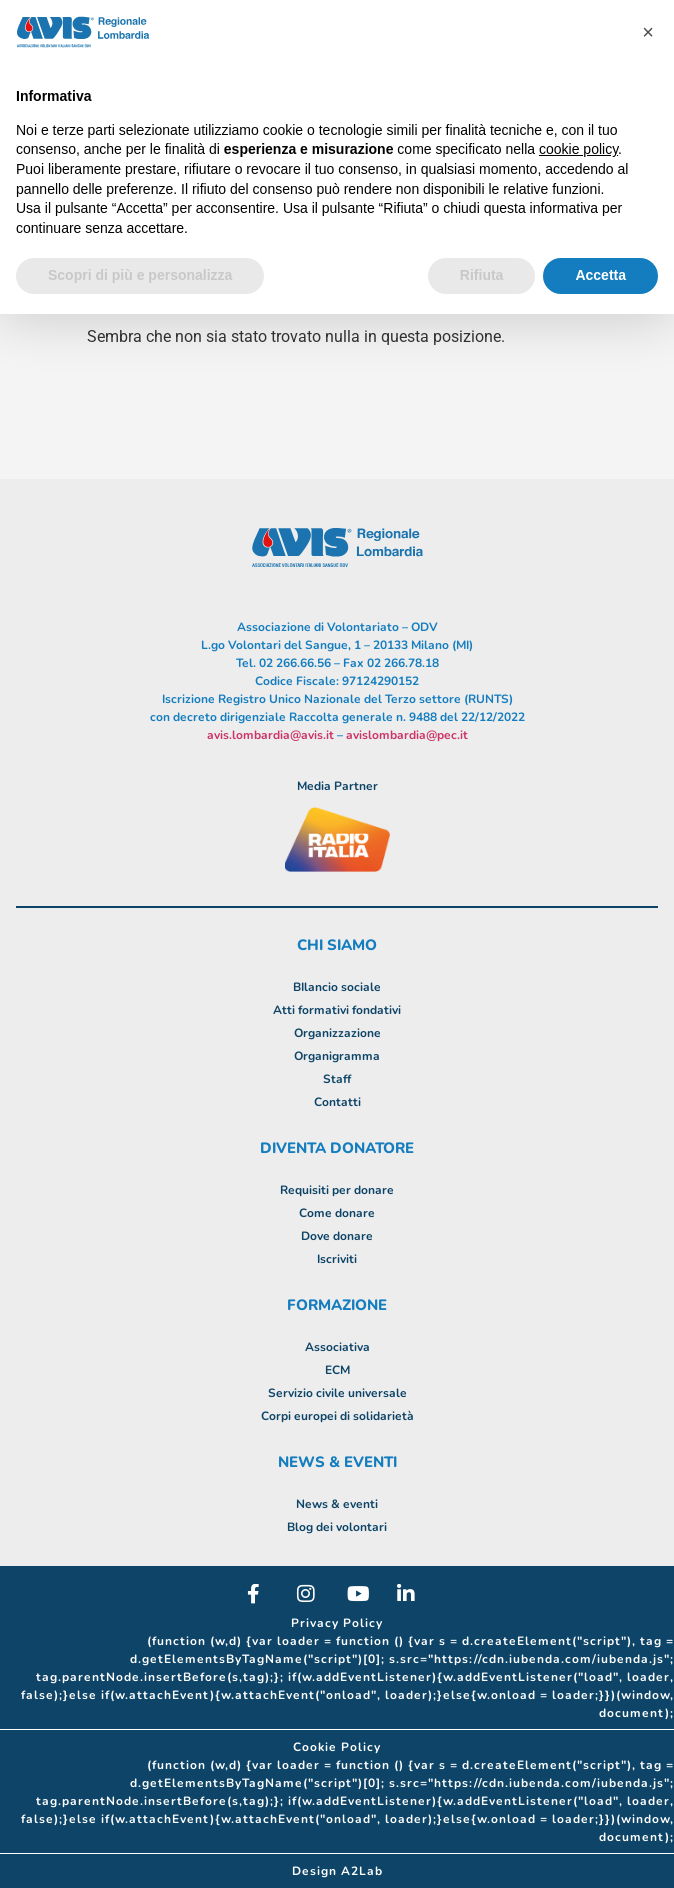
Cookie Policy (337, 1747)
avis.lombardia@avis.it (270, 735)
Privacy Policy (337, 1623)
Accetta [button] (600, 275)
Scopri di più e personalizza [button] (140, 275)
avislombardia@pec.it (407, 735)
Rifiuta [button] (482, 275)
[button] (648, 32)
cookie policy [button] (578, 149)
